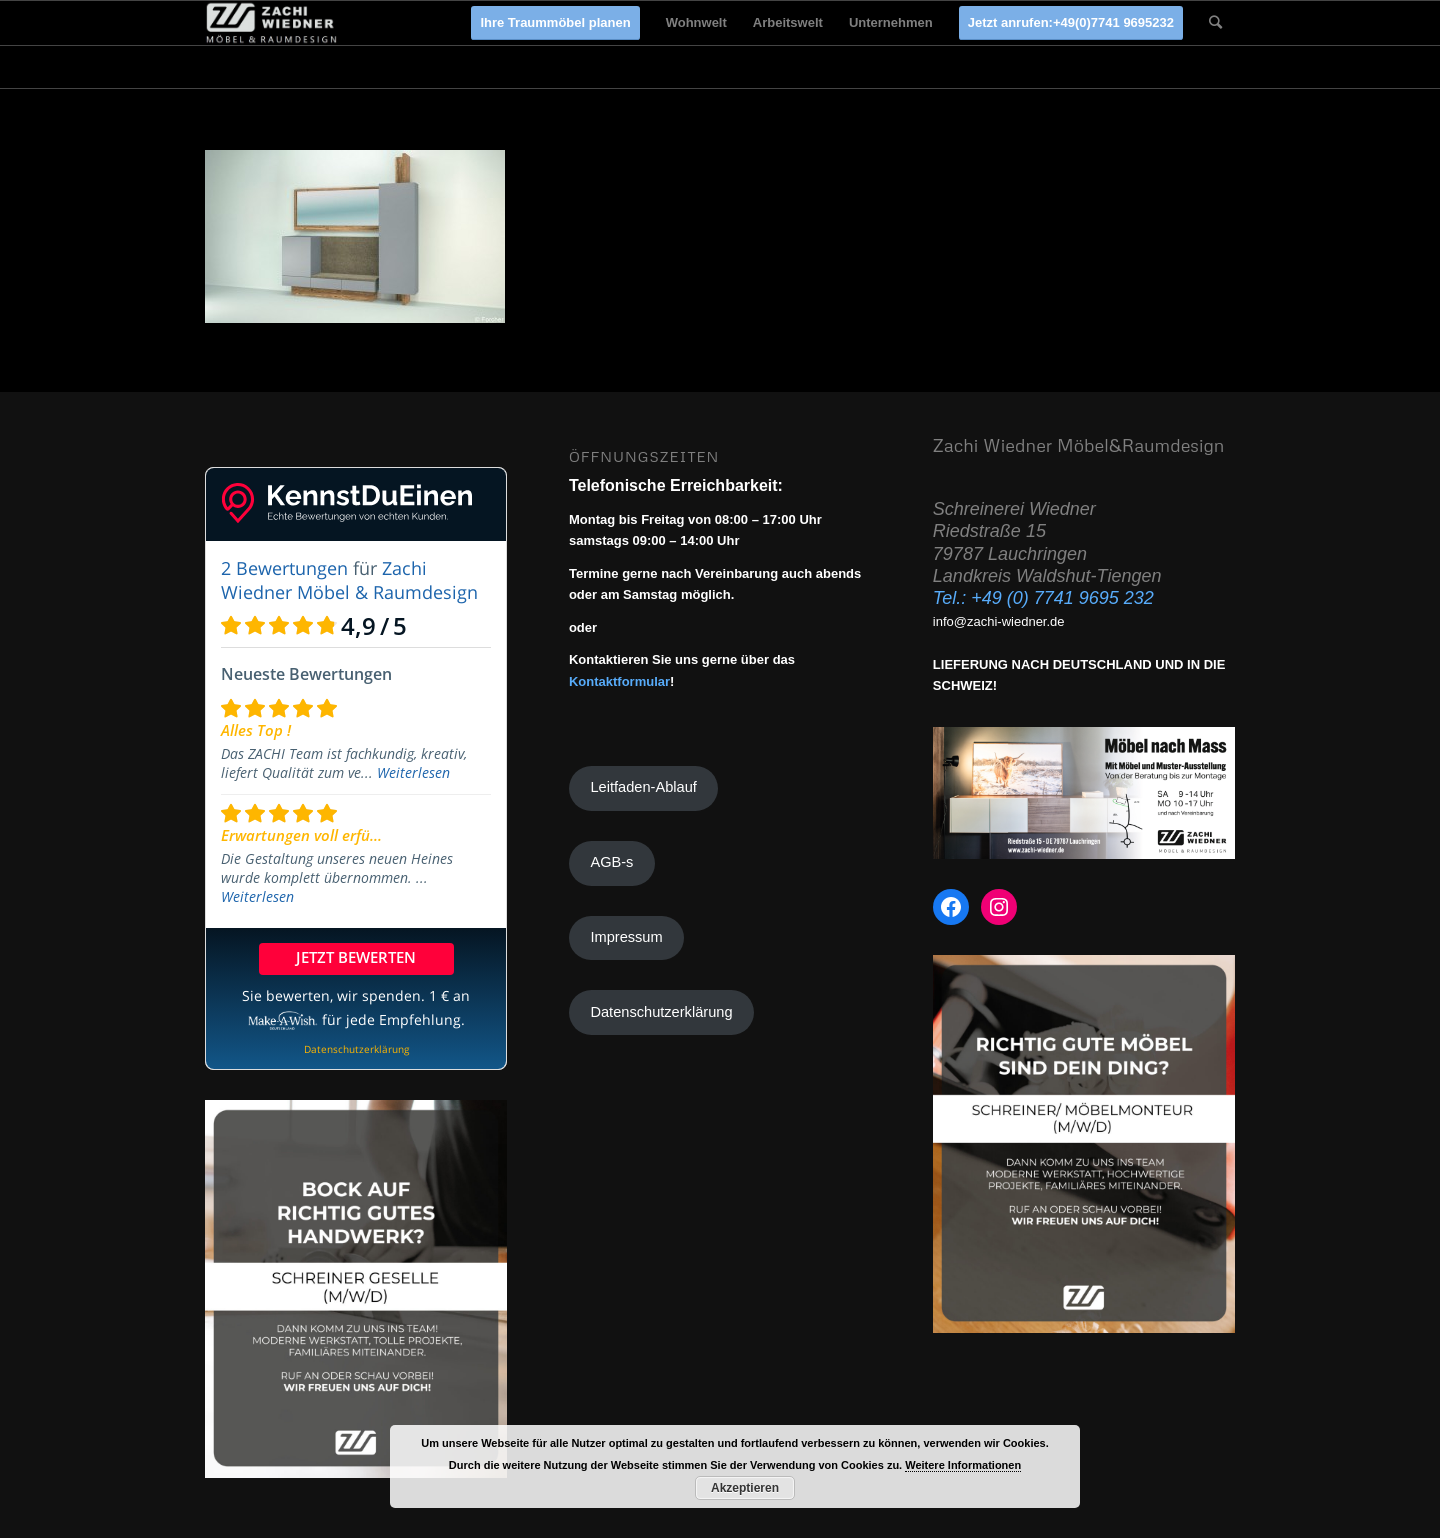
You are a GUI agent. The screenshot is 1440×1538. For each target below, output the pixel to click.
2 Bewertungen (284, 568)
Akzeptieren (745, 1488)
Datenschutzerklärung (661, 1012)
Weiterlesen (413, 772)
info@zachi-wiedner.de (999, 621)
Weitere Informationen (963, 1465)
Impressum (626, 937)
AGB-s (611, 862)
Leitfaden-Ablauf (643, 787)
